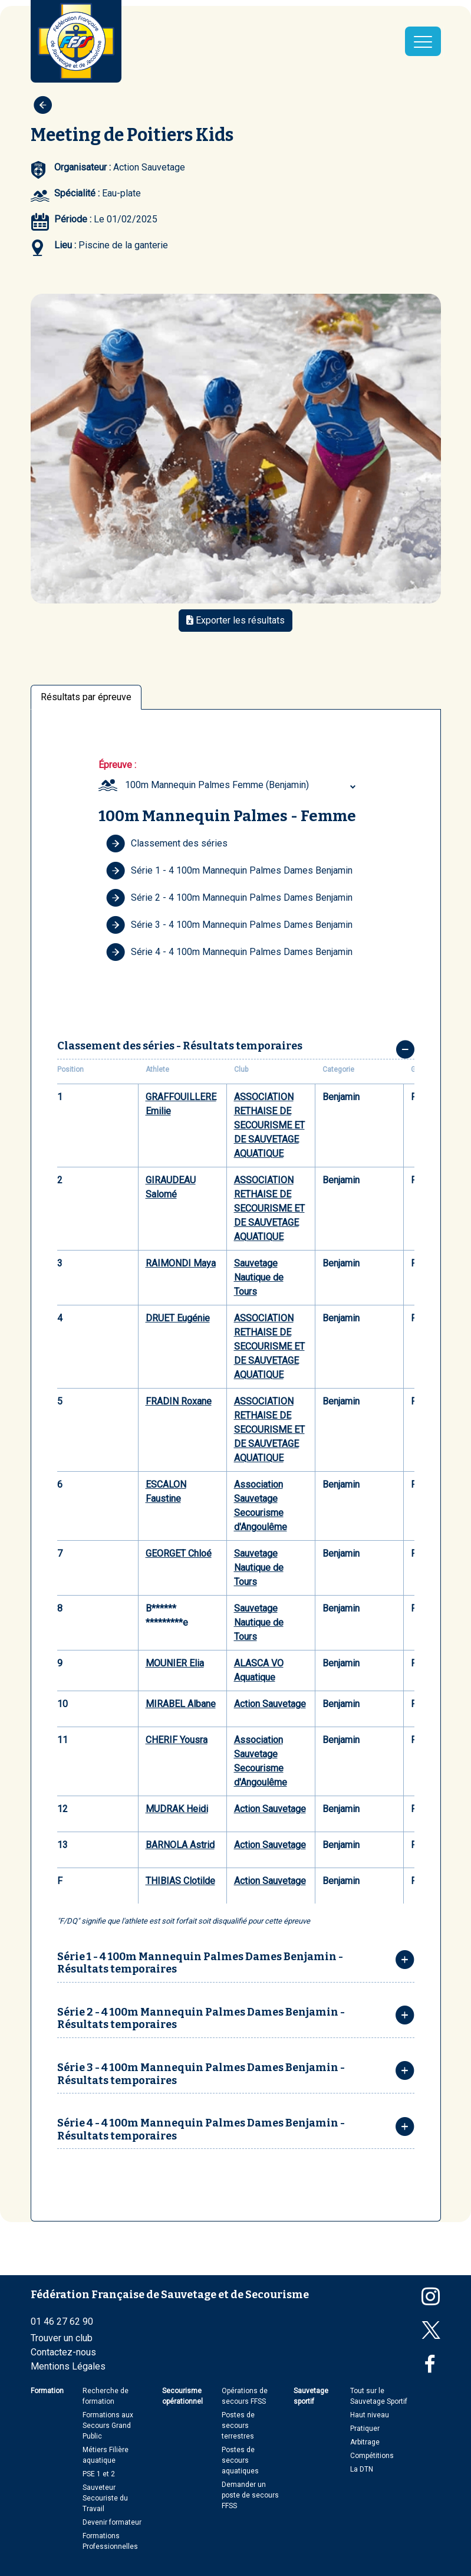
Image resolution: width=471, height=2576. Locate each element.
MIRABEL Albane (181, 1703)
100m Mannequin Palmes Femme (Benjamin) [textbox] (217, 784)
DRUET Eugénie (178, 1318)
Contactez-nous (63, 2352)
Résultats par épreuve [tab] (86, 697)
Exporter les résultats (235, 620)
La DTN (361, 2469)
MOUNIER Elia (175, 1663)
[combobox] (242, 785)
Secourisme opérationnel (182, 2396)
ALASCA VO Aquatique (259, 1670)
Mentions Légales (68, 2366)
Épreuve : (117, 764)
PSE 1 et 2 (99, 2474)
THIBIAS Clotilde (180, 1880)
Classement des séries (167, 843)
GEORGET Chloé (179, 1553)
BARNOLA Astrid (180, 1844)
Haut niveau (369, 2415)
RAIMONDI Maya (181, 1263)
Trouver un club (62, 2338)
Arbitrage (365, 2442)
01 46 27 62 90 (62, 2321)
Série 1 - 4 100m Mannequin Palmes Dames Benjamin (229, 870)
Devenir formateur (112, 2522)
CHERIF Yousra (176, 1739)
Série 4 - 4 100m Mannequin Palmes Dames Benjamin (229, 952)
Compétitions (372, 2456)
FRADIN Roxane (179, 1401)
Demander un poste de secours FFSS (250, 2495)
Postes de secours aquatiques (240, 2460)
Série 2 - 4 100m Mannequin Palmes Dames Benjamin (229, 897)
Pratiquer (365, 2428)
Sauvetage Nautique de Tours (259, 1277)
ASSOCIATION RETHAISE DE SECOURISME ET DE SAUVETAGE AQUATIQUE (269, 1125)
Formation (47, 2391)
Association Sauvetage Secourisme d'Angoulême (260, 1506)
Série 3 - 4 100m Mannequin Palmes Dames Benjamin (229, 924)
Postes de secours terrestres (238, 2425)
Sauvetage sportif (311, 2396)
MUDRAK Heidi (177, 1808)
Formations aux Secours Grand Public (108, 2425)
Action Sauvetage (270, 1703)
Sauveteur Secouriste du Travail (105, 2498)
